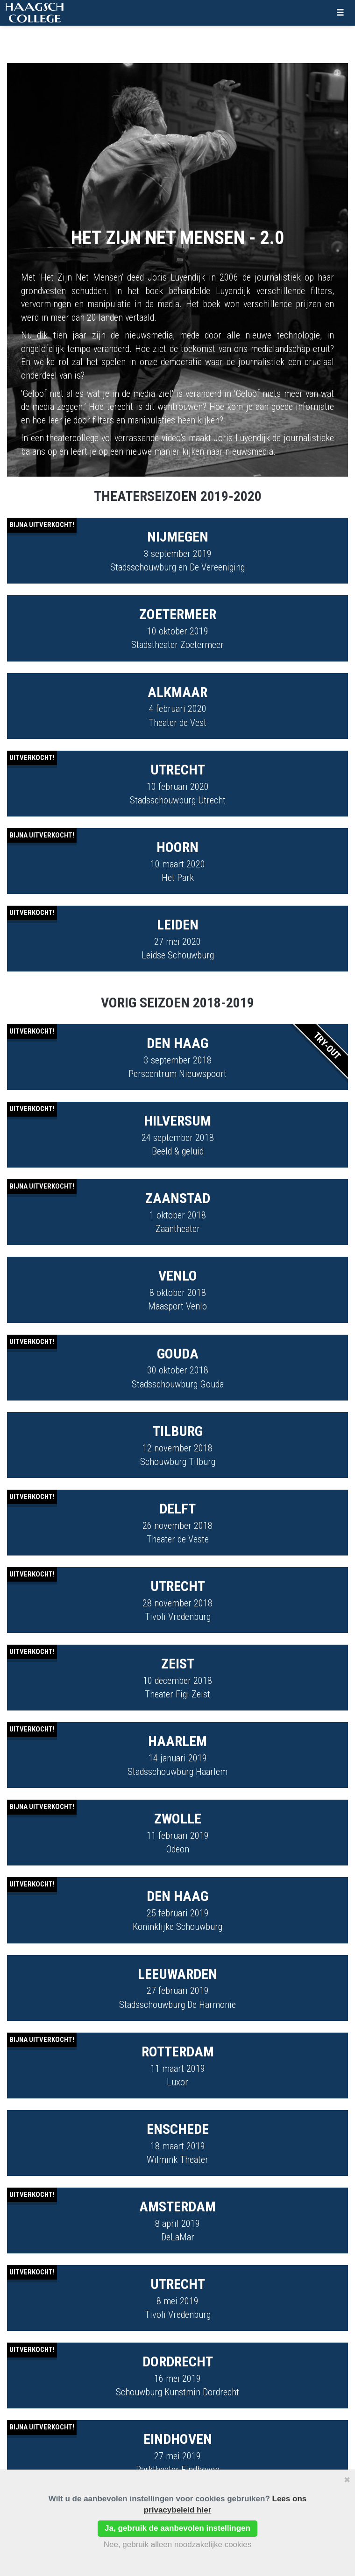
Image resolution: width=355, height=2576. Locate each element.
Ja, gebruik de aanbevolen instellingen (177, 2528)
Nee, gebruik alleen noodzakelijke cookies (178, 2544)
